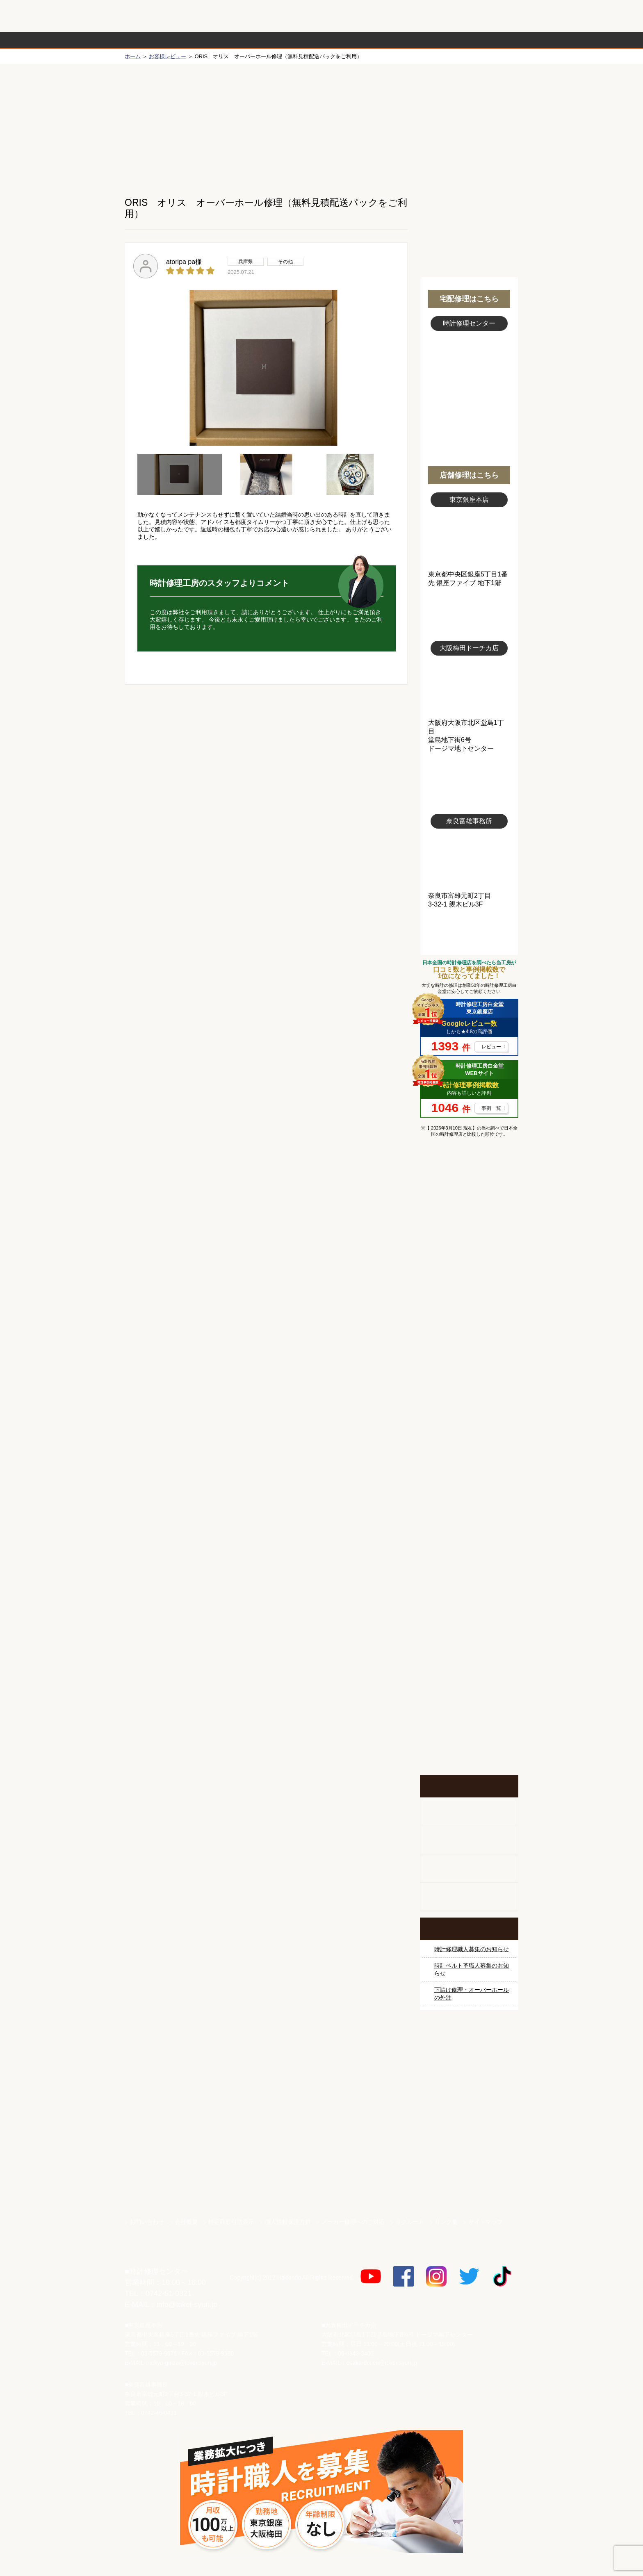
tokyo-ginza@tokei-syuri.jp (183, 2363)
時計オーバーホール (469, 1561)
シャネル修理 (469, 1469)
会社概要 (186, 2221)
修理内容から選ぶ (287, 40)
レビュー (491, 1047)
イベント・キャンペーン (469, 1744)
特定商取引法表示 (231, 2221)
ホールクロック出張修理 (469, 1840)
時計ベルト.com (469, 2183)
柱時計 (469, 1812)
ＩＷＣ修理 (469, 1408)
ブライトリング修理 (469, 1438)
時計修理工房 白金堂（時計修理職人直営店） (158, 20)
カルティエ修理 (469, 1315)
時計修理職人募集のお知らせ (471, 1949)
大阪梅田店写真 (469, 687)
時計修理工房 (158, 2254)
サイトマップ (485, 2221)
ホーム (133, 56)
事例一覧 (491, 1108)
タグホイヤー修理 (469, 1346)
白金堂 (469, 2155)
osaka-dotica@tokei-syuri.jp (382, 2363)
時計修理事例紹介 (418, 40)
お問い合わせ (483, 16)
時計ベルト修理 (469, 1592)
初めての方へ (469, 123)
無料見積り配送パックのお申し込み (266, 748)
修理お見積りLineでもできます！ (415, 16)
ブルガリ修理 (469, 1377)
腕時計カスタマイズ (469, 1868)
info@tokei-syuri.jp (187, 2304)
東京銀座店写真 (469, 538)
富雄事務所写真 (469, 860)
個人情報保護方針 (288, 2221)
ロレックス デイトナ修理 (469, 1254)
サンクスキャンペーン (469, 2069)
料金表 (353, 40)
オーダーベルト (469, 1897)
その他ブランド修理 (469, 1531)
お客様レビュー (167, 56)
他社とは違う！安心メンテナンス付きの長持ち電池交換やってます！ (469, 1637)
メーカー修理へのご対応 (353, 2221)
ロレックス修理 (469, 1223)
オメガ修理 (469, 1285)
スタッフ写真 (469, 376)
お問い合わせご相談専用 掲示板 (469, 1690)
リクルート (409, 2221)
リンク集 (446, 2221)
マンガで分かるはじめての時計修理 (469, 1178)
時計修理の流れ (157, 40)
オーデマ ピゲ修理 (469, 1500)
